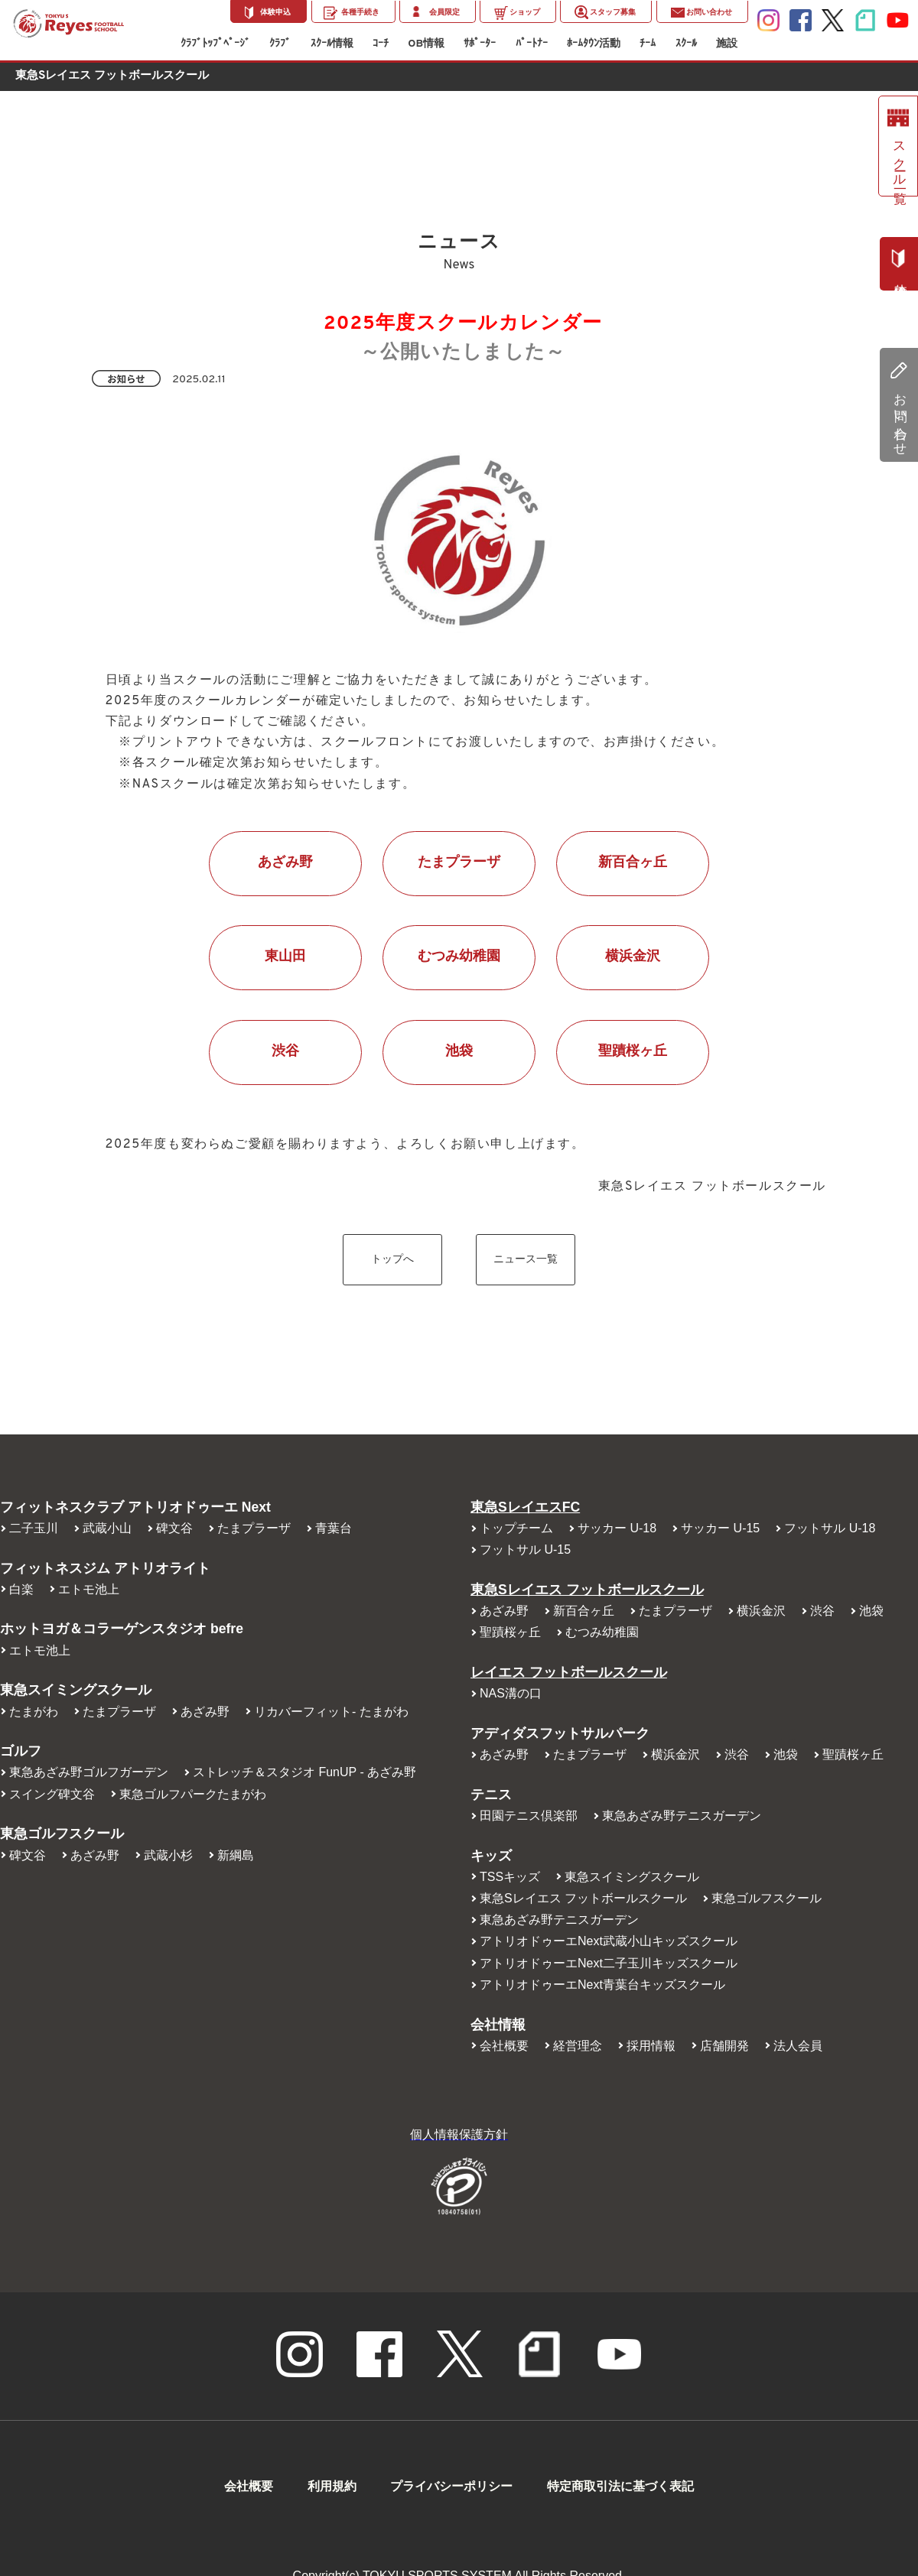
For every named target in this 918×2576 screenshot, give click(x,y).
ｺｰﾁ (381, 43)
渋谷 (285, 1052)
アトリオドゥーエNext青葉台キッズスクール (602, 1984)
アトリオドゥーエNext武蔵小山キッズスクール (608, 1940)
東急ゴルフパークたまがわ (192, 1794)
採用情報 (651, 2045)
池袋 (459, 1052)
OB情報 (426, 43)
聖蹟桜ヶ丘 (632, 1052)
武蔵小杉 (168, 1855)
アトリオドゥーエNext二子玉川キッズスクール (608, 1963)
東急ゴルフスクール (766, 1898)
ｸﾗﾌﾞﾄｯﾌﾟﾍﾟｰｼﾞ (215, 43)
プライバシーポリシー (451, 2486)
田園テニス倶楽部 (529, 1815)
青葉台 (333, 1528)
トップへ (392, 1259)
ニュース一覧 (525, 1259)
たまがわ (33, 1711)
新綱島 (235, 1855)
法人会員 (797, 2045)
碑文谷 (174, 1528)
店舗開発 (724, 2045)
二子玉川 (33, 1528)
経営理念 (577, 2045)
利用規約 (332, 2486)
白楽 (21, 1589)
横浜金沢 (632, 957)
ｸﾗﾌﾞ (280, 43)
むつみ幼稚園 (459, 957)
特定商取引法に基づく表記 (620, 2486)
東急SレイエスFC (525, 1507)
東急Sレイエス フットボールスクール (587, 1589)
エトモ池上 (88, 1589)
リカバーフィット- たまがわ (331, 1711)
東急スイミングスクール (632, 1876)
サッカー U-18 (617, 1528)
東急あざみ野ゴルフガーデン (88, 1772)
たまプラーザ (459, 863)
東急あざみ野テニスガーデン (681, 1815)
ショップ (524, 13)
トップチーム (516, 1528)
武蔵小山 (107, 1528)
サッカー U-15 (720, 1528)
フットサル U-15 (525, 1549)
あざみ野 (285, 863)
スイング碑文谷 (52, 1794)
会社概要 (504, 2045)
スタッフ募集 (613, 13)
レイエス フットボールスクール (568, 1672)
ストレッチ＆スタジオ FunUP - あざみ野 (304, 1772)
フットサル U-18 (829, 1528)
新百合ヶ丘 (632, 863)
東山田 (285, 957)
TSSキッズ (510, 1876)
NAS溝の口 (511, 1693)
